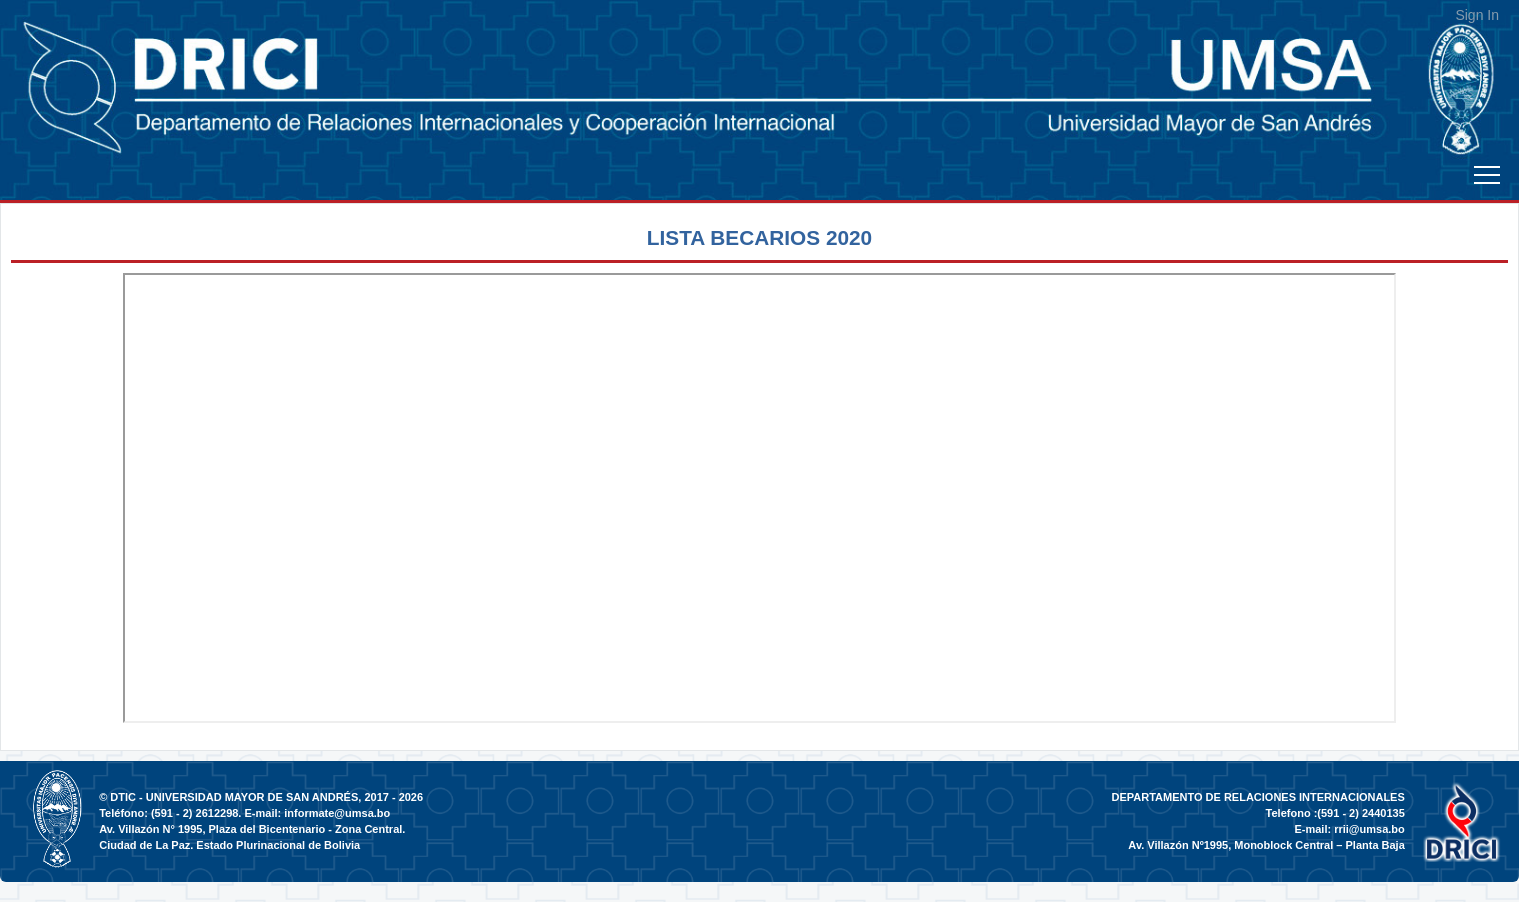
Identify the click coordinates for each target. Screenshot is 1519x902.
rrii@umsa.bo (1369, 829)
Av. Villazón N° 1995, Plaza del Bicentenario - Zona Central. (252, 829)
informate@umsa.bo (337, 813)
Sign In (1477, 15)
